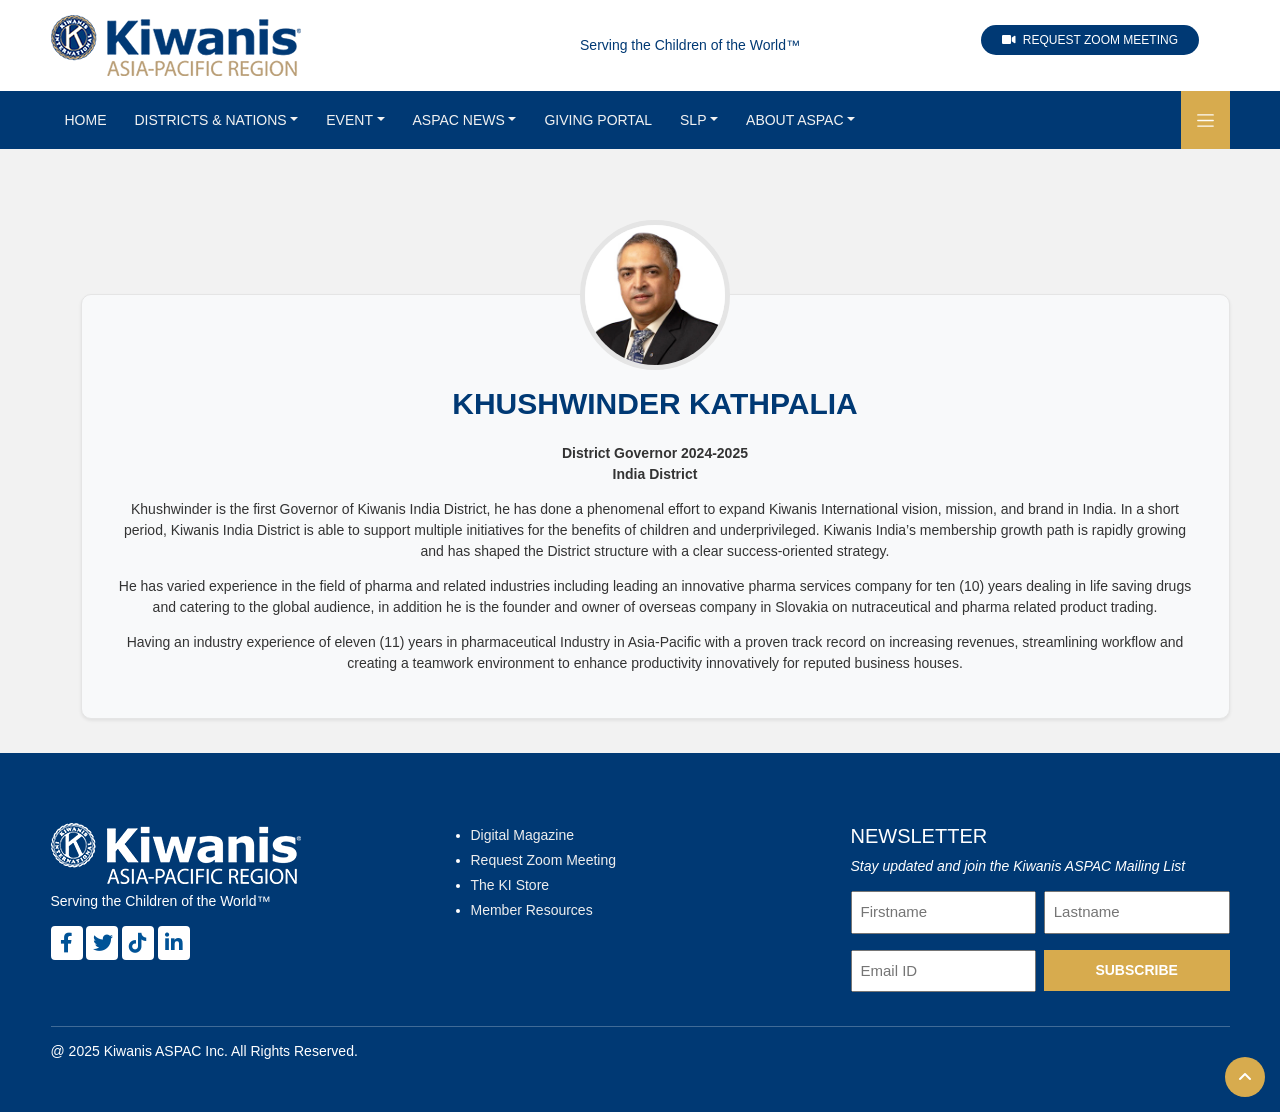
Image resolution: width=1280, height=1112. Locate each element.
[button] (1205, 120)
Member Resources (532, 910)
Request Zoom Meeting (1090, 40)
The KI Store (510, 885)
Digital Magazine (523, 835)
